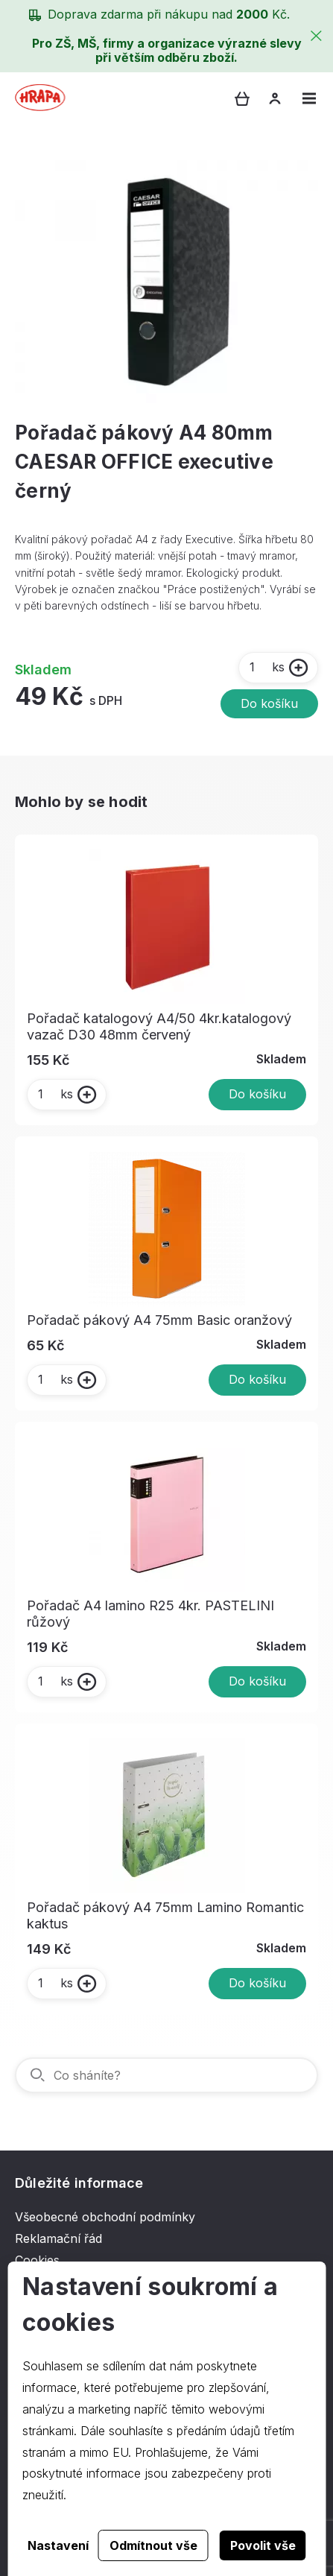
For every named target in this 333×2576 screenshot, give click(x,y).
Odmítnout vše (153, 2545)
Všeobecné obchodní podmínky (105, 2216)
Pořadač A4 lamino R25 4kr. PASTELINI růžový (150, 1614)
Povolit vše (263, 2545)
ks (266, 666)
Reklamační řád (58, 2238)
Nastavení (58, 2545)
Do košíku (269, 703)
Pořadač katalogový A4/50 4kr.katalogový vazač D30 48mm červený (159, 1026)
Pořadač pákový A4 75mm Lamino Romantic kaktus (165, 1915)
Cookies (37, 2260)
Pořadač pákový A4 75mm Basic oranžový (159, 1320)
